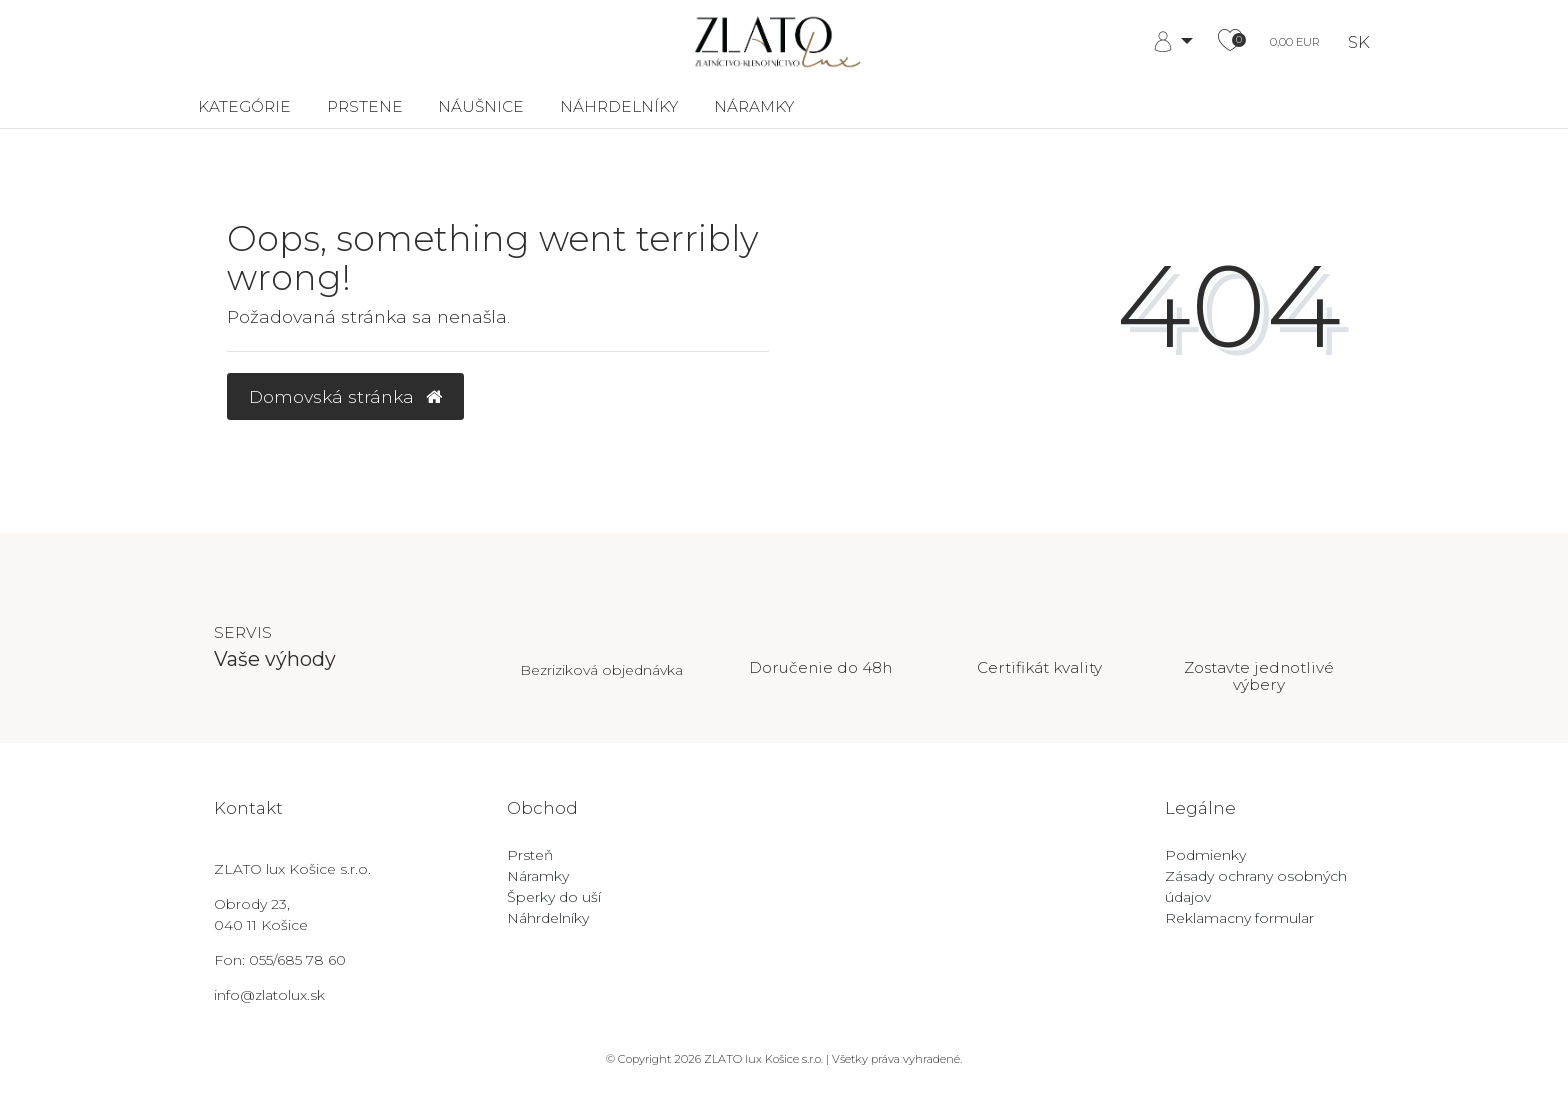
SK (1359, 42)
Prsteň (530, 855)
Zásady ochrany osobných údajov (1256, 886)
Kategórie (244, 106)
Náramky (754, 106)
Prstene (365, 106)
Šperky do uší (554, 897)
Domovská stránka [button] (345, 396)
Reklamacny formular (1239, 918)
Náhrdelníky (619, 106)
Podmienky (1205, 855)
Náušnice (481, 106)
